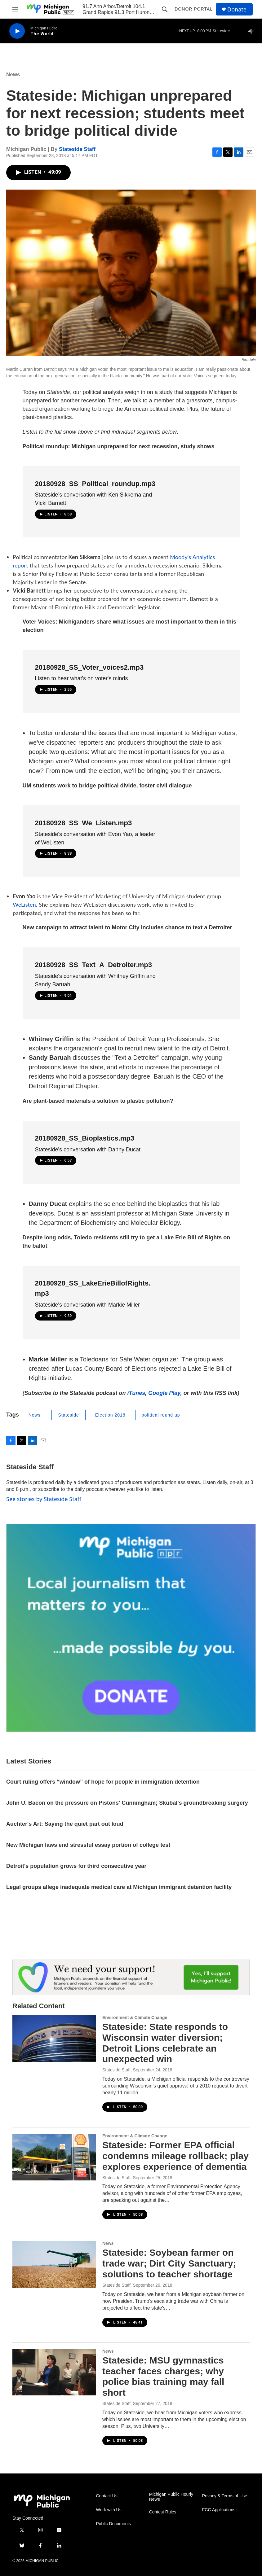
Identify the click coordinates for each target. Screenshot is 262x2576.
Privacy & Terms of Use (224, 2496)
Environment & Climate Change (134, 2017)
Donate (236, 9)
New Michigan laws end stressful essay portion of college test (88, 1845)
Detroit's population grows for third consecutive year (76, 1866)
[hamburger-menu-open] (15, 9)
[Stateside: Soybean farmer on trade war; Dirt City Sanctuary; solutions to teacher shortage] (54, 2264)
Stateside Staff (77, 149)
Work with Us (109, 2510)
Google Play (164, 1393)
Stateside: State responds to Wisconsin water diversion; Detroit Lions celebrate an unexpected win (165, 2043)
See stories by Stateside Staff (43, 1499)
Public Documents (113, 2523)
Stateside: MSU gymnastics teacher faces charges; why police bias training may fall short (163, 2376)
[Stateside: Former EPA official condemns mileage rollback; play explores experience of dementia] (54, 2157)
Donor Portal (194, 9)
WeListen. (25, 904)
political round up (161, 1415)
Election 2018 (110, 1415)
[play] (17, 31)
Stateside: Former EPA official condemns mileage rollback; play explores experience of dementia (175, 2156)
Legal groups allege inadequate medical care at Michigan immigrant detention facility (119, 1887)
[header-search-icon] (165, 9)
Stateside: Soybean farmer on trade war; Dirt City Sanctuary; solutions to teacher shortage (169, 2263)
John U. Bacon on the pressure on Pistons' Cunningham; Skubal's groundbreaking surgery (127, 1803)
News (13, 74)
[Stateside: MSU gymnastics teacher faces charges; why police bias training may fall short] (54, 2372)
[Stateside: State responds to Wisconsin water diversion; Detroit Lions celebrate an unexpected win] (54, 2038)
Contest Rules (162, 2512)
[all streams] (253, 31)
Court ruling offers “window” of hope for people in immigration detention (103, 1782)
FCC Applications (218, 2510)
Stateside (68, 1415)
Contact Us (107, 2496)
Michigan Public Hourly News (171, 2497)
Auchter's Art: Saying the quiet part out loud (64, 1824)
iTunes (136, 1393)
